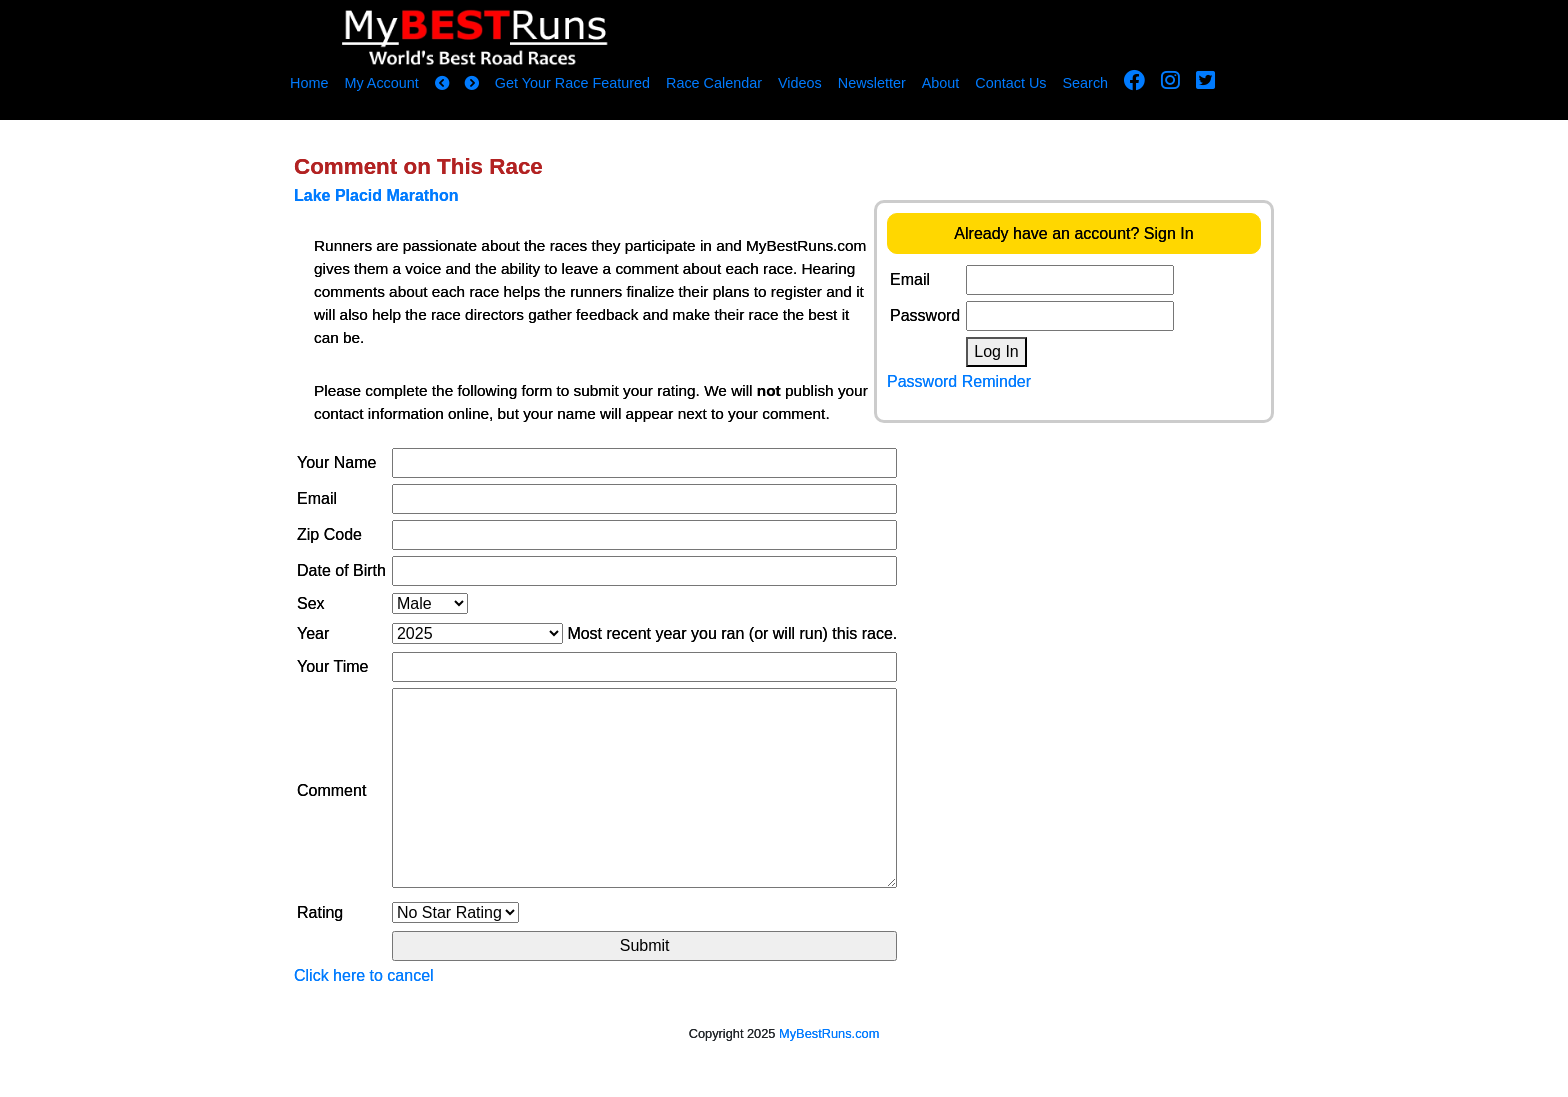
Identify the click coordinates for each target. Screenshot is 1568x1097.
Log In (996, 351)
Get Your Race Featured (572, 83)
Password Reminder (959, 381)
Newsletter (872, 83)
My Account (381, 83)
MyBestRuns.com (829, 1033)
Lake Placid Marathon (376, 195)
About (941, 83)
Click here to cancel (364, 975)
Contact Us (1010, 83)
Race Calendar (714, 83)
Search (1086, 83)
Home (309, 83)
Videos (800, 83)
